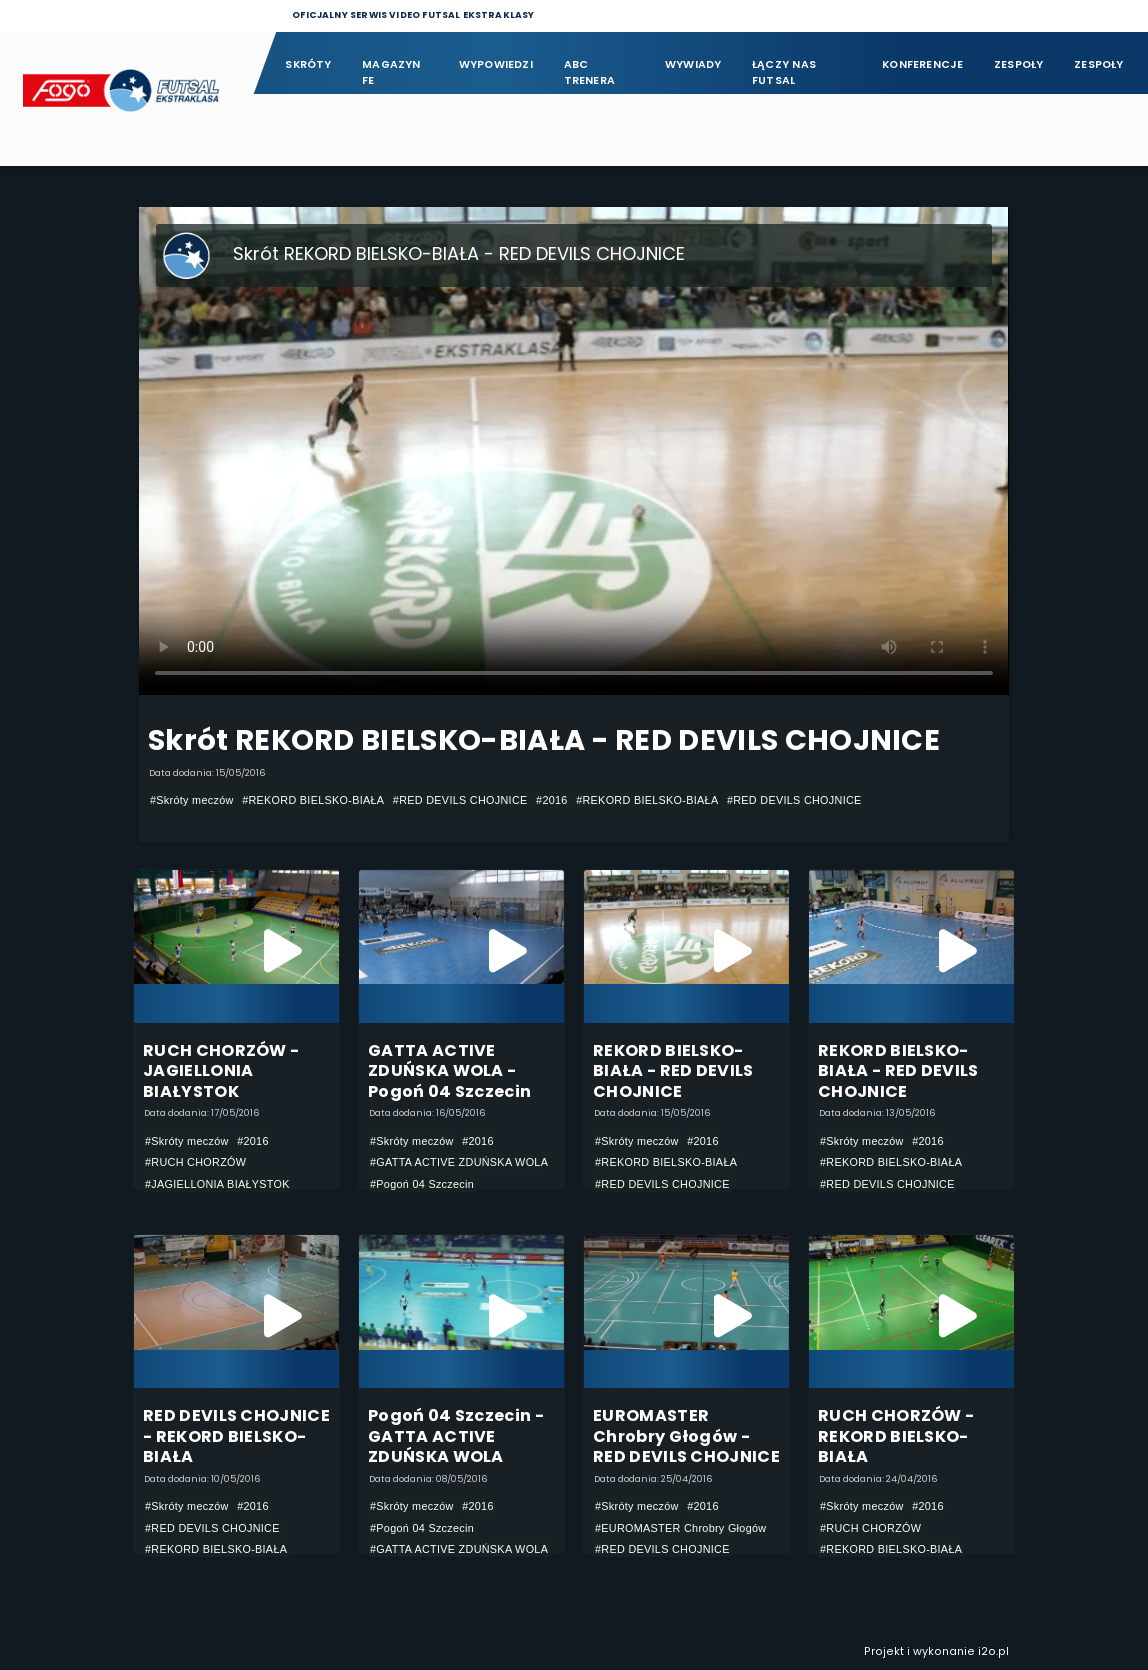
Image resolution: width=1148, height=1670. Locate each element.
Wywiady (693, 64)
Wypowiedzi (496, 64)
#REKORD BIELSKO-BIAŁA (313, 800)
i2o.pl (993, 1651)
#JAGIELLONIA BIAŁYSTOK (217, 1184)
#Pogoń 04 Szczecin (422, 1184)
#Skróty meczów (192, 800)
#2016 (552, 800)
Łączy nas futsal (784, 72)
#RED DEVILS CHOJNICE (460, 800)
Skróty (308, 64)
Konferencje (922, 64)
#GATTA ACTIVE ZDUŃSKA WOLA (459, 1162)
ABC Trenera (590, 72)
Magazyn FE (391, 72)
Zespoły (1019, 64)
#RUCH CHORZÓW (195, 1162)
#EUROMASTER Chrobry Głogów (680, 1528)
